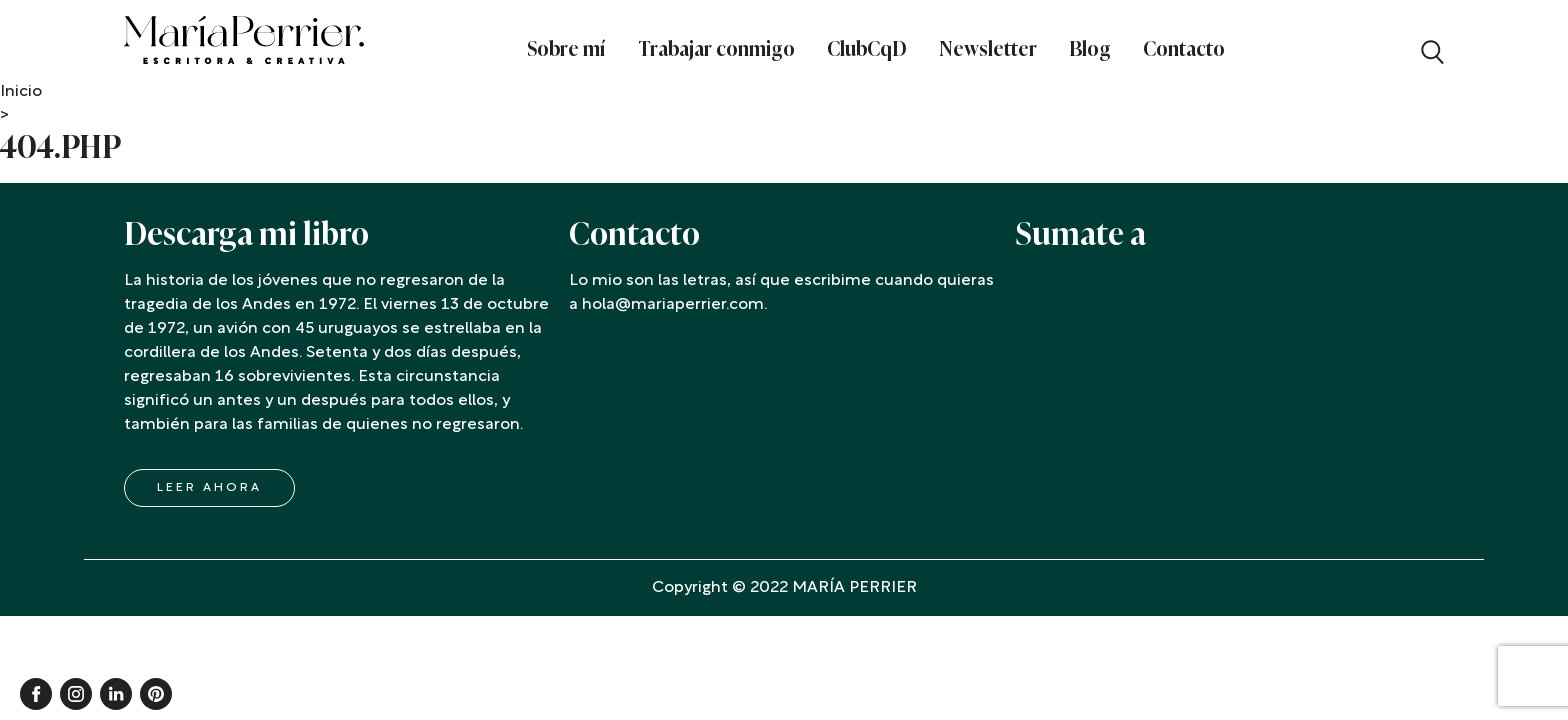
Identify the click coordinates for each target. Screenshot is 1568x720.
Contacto (1184, 49)
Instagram (76, 694)
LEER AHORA (209, 488)
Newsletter (988, 49)
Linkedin (116, 694)
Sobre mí (566, 49)
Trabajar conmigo (716, 49)
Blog (1090, 49)
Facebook (36, 694)
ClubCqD (867, 49)
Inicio (21, 92)
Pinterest (156, 694)
